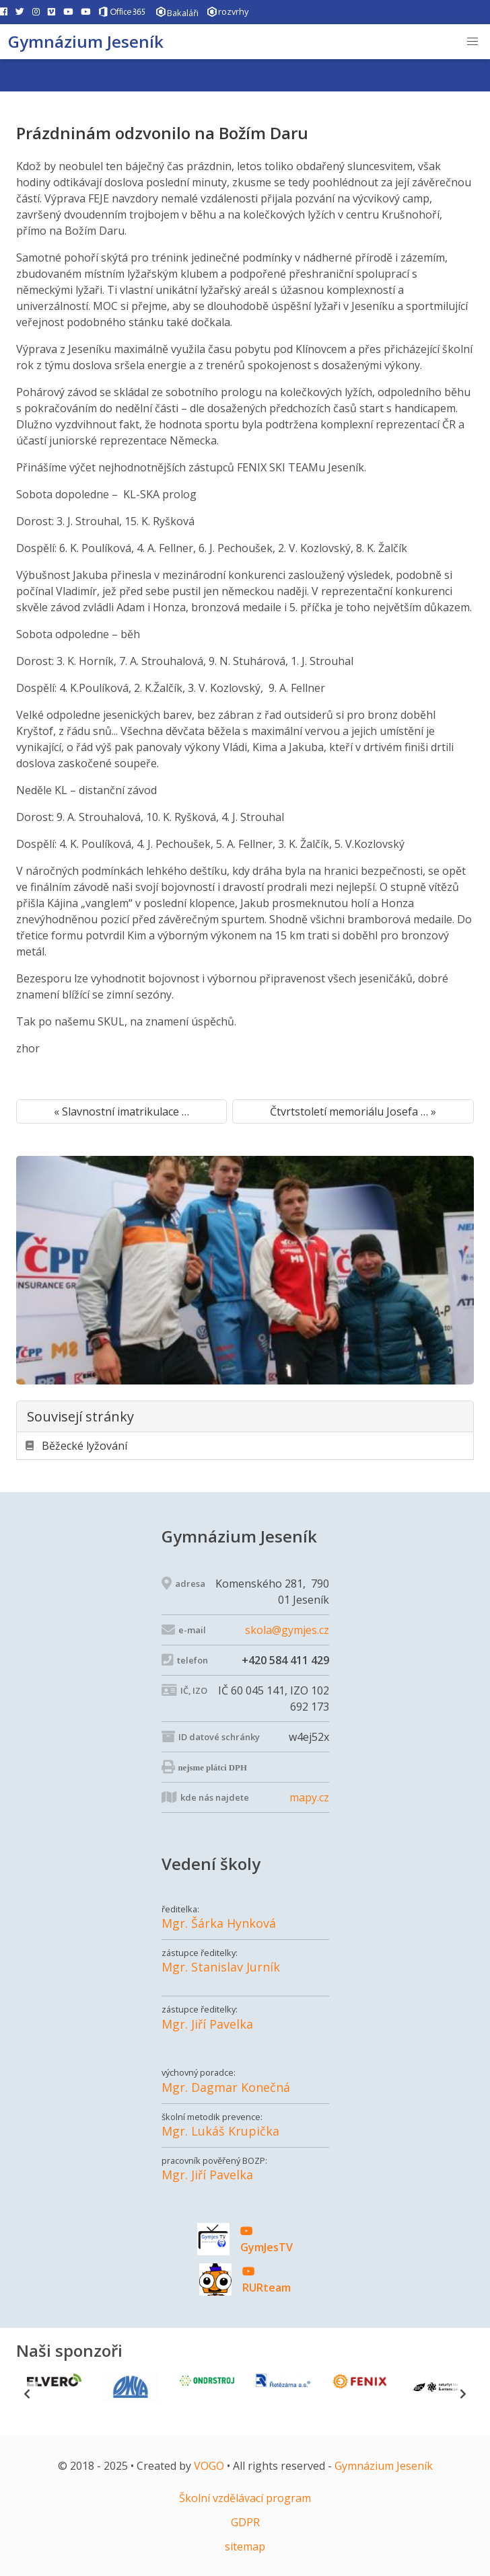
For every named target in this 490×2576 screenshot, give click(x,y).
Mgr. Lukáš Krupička (220, 2131)
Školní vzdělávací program (245, 2498)
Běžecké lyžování (76, 1445)
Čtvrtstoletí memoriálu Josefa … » (353, 1111)
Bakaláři (177, 11)
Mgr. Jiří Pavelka (207, 2024)
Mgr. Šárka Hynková (219, 1923)
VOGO (209, 2465)
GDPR (245, 2522)
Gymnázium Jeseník (86, 41)
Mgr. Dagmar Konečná (226, 2087)
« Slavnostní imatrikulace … (121, 1111)
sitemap (245, 2546)
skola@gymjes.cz (287, 1630)
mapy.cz (309, 1797)
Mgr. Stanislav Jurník (221, 1967)
